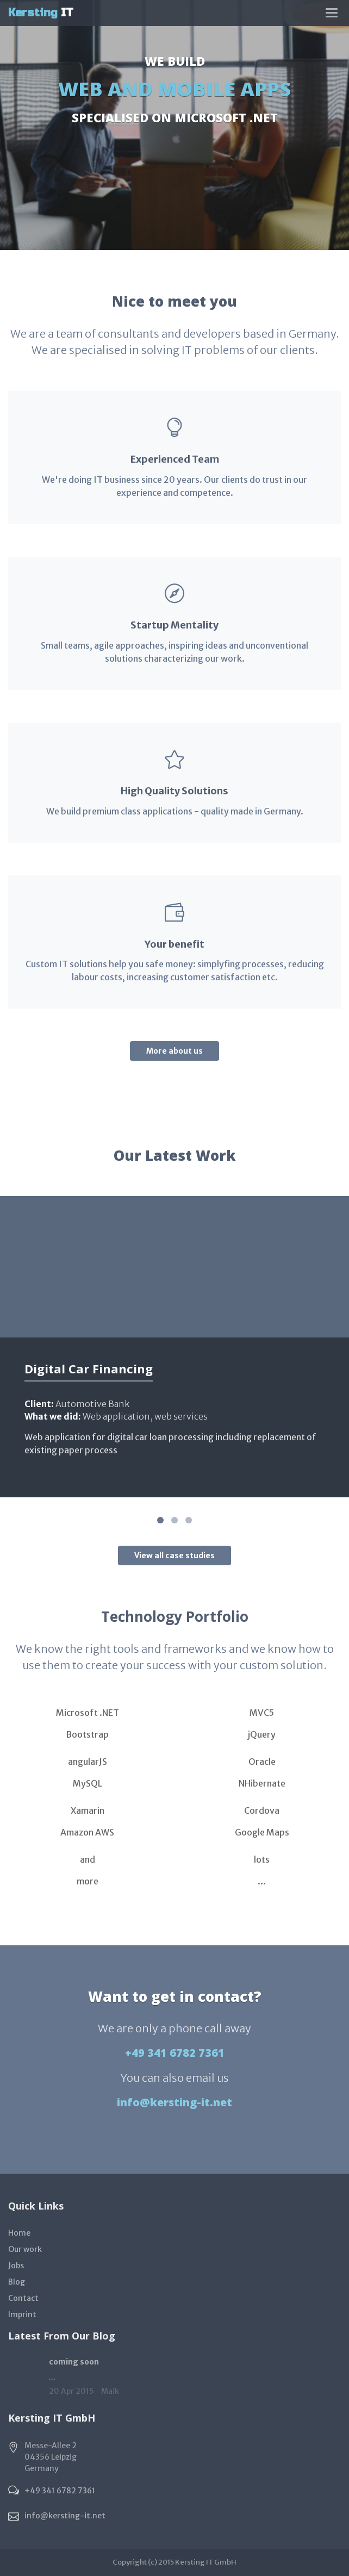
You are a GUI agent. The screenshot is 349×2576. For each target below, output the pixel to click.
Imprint (22, 2314)
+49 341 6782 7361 (175, 2052)
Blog (16, 2282)
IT (40, 13)
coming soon (74, 2362)
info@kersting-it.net (174, 2102)
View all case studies (174, 1555)
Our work (25, 2249)
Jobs (16, 2265)
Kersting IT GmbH (205, 2562)
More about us (174, 1051)
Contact (23, 2298)
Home (19, 2233)
